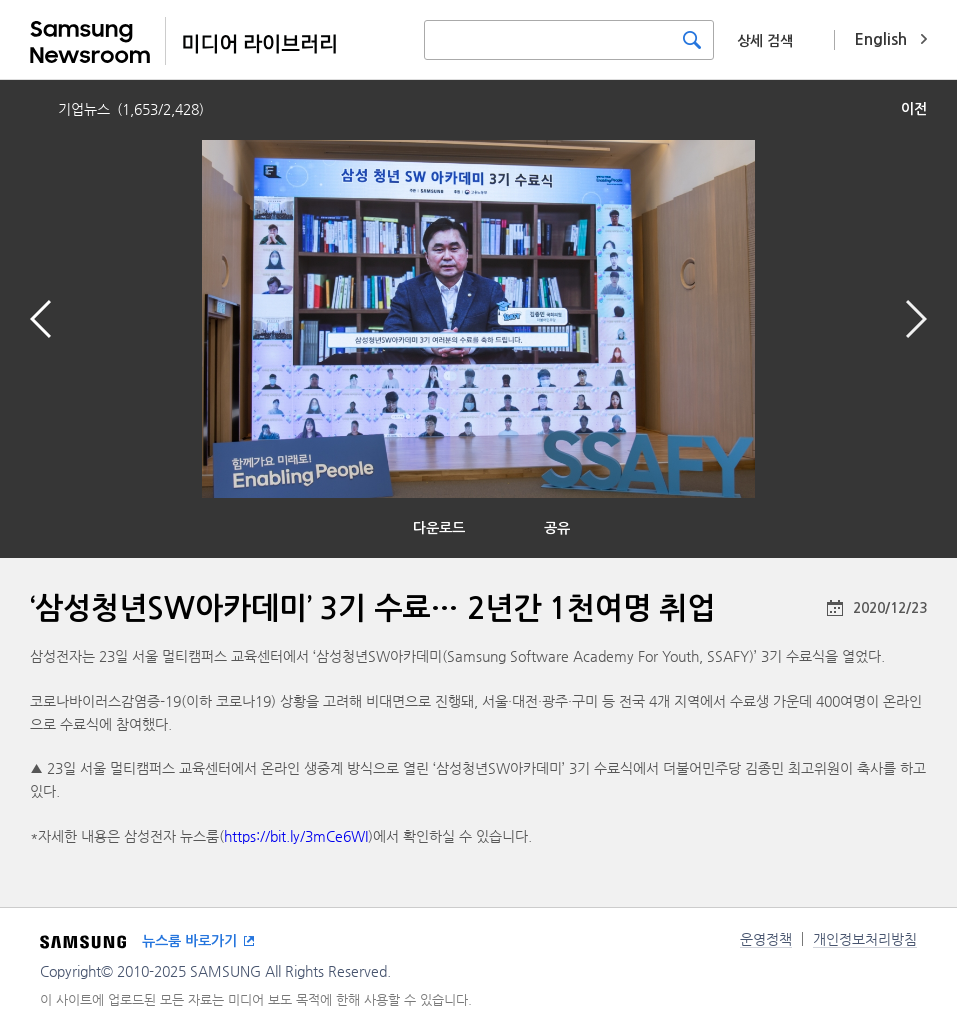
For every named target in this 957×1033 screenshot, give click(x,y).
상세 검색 (765, 41)
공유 (557, 528)
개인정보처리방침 (865, 939)
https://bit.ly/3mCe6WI (296, 836)
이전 (914, 109)
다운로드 (439, 528)
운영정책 (766, 939)
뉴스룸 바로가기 (189, 941)
